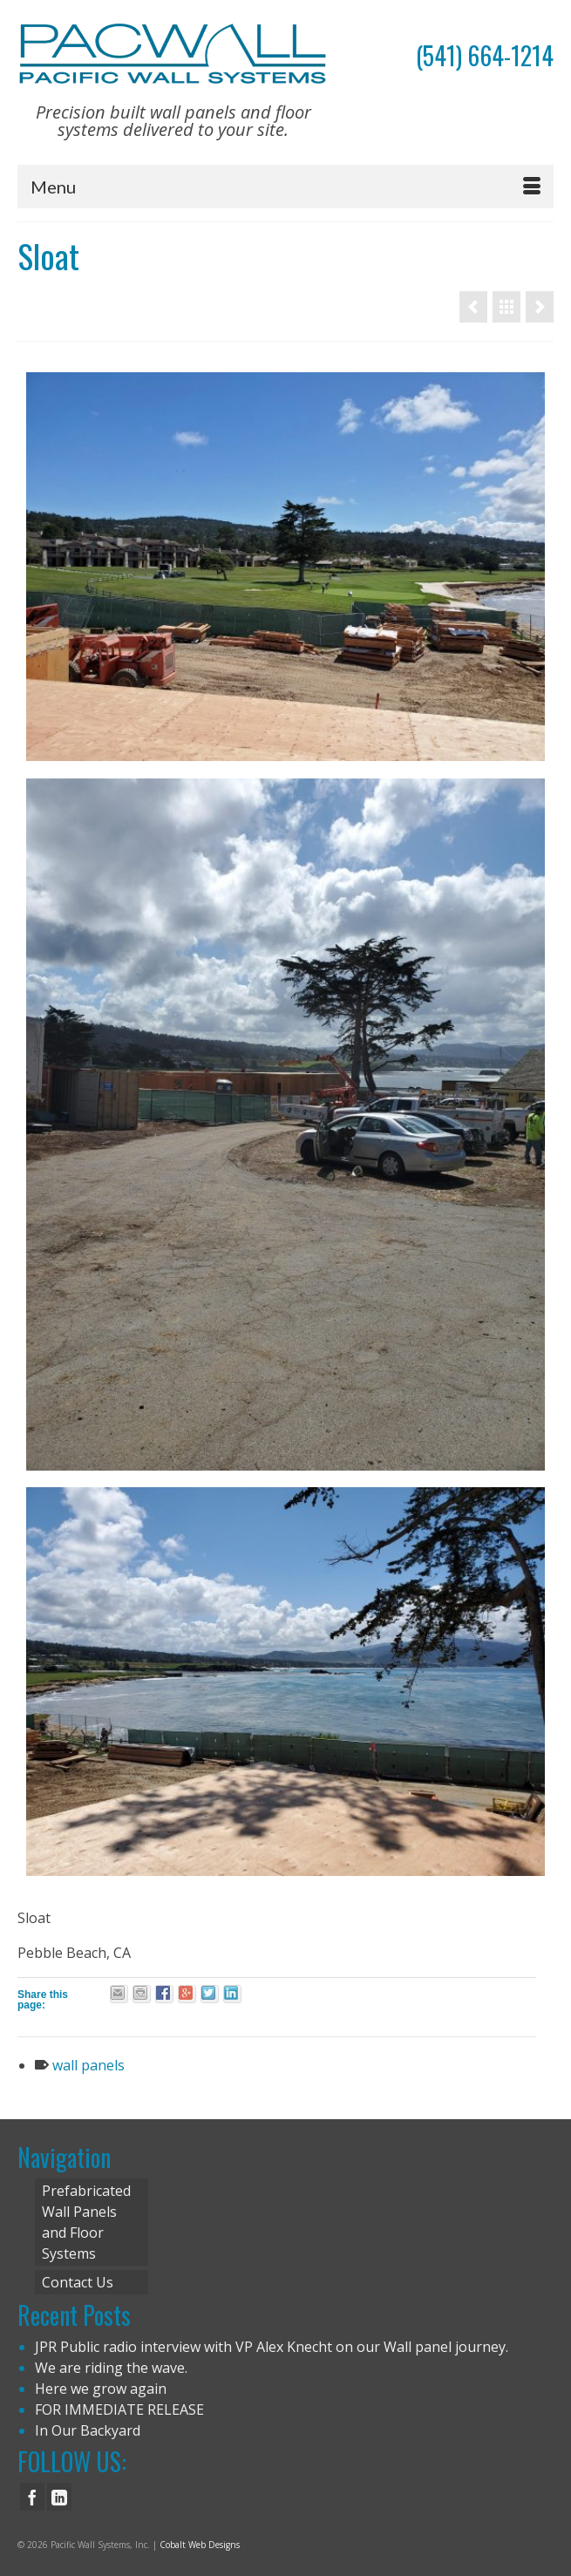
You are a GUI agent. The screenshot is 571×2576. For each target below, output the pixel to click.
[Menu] (285, 186)
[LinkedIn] (59, 2497)
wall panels (88, 2065)
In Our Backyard (87, 2430)
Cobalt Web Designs (200, 2545)
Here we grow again (101, 2388)
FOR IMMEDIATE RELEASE (119, 2409)
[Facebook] (32, 2497)
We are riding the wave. (111, 2367)
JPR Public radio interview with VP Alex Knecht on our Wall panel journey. (271, 2346)
